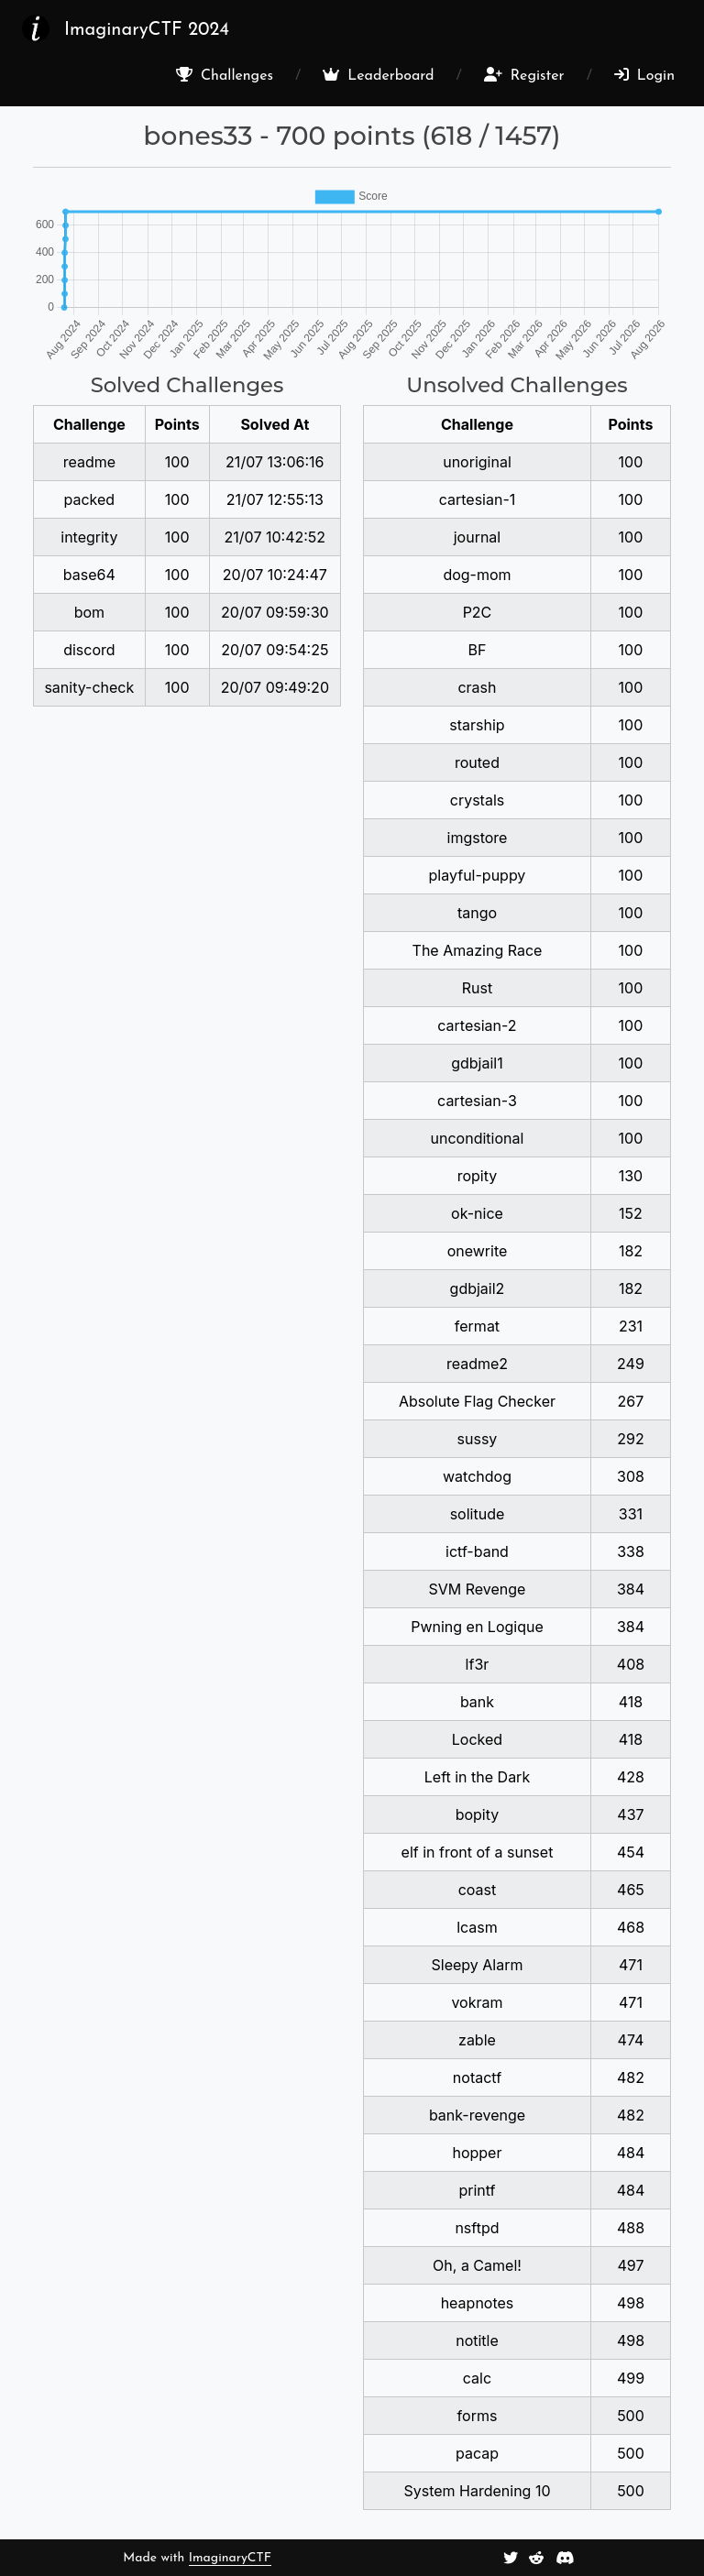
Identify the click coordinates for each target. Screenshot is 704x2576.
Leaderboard (378, 75)
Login (644, 75)
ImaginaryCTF (230, 2558)
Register (524, 75)
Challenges (224, 75)
